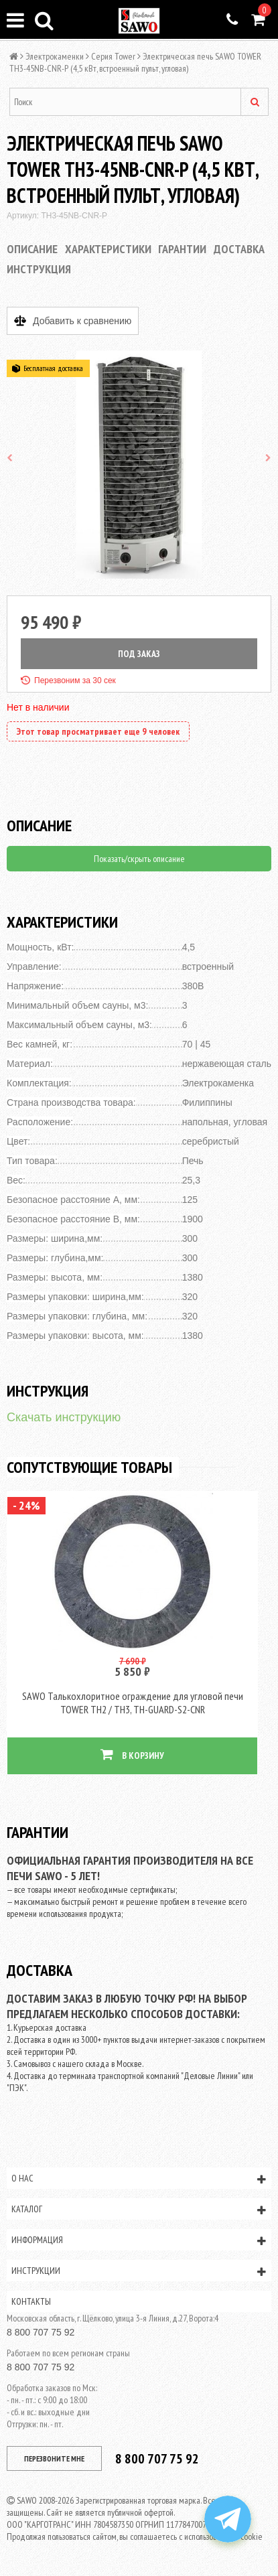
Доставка (239, 249)
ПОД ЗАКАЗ (139, 654)
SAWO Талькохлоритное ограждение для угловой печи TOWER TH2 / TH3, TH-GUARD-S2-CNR (132, 1702)
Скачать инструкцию (64, 1417)
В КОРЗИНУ (132, 1754)
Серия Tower (113, 56)
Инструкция (39, 269)
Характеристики (108, 249)
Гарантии (182, 249)
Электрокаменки (54, 56)
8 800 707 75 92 (40, 2332)
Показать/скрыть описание (139, 859)
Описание (32, 249)
